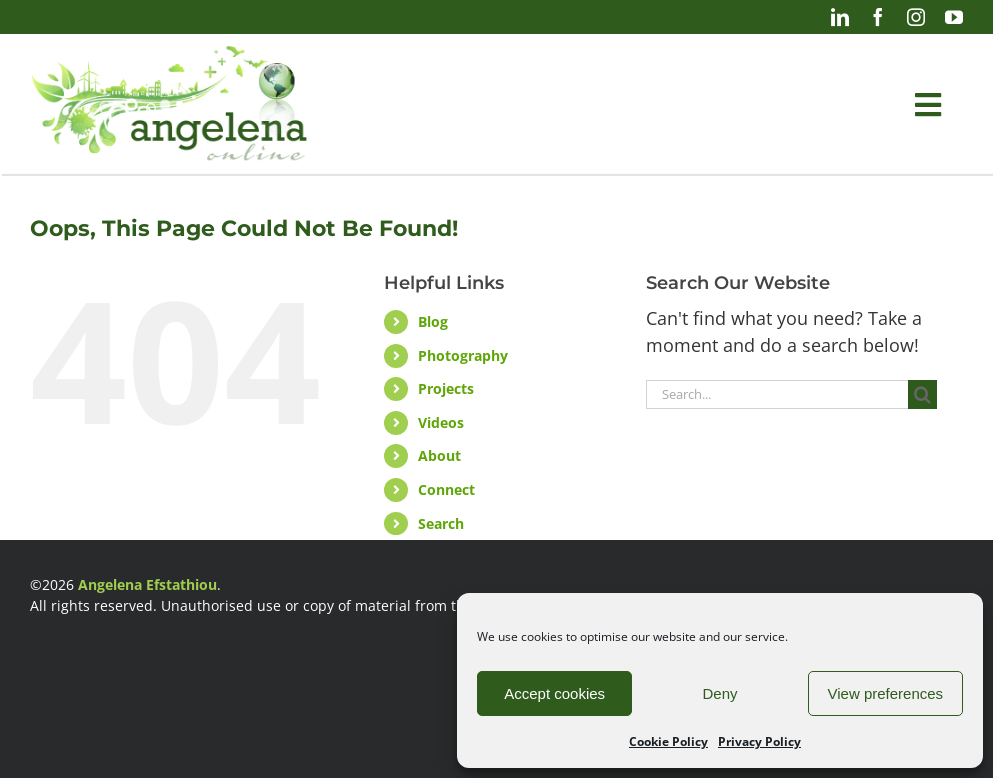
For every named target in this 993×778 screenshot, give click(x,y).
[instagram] (916, 17)
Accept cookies (554, 693)
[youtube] (954, 17)
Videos (441, 422)
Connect (446, 489)
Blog (433, 321)
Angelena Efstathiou (147, 584)
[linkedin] (840, 17)
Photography (463, 355)
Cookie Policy (668, 741)
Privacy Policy (759, 741)
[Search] (922, 394)
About (439, 455)
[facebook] (878, 17)
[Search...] (777, 394)
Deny (719, 693)
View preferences (886, 693)
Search (441, 523)
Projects (446, 388)
